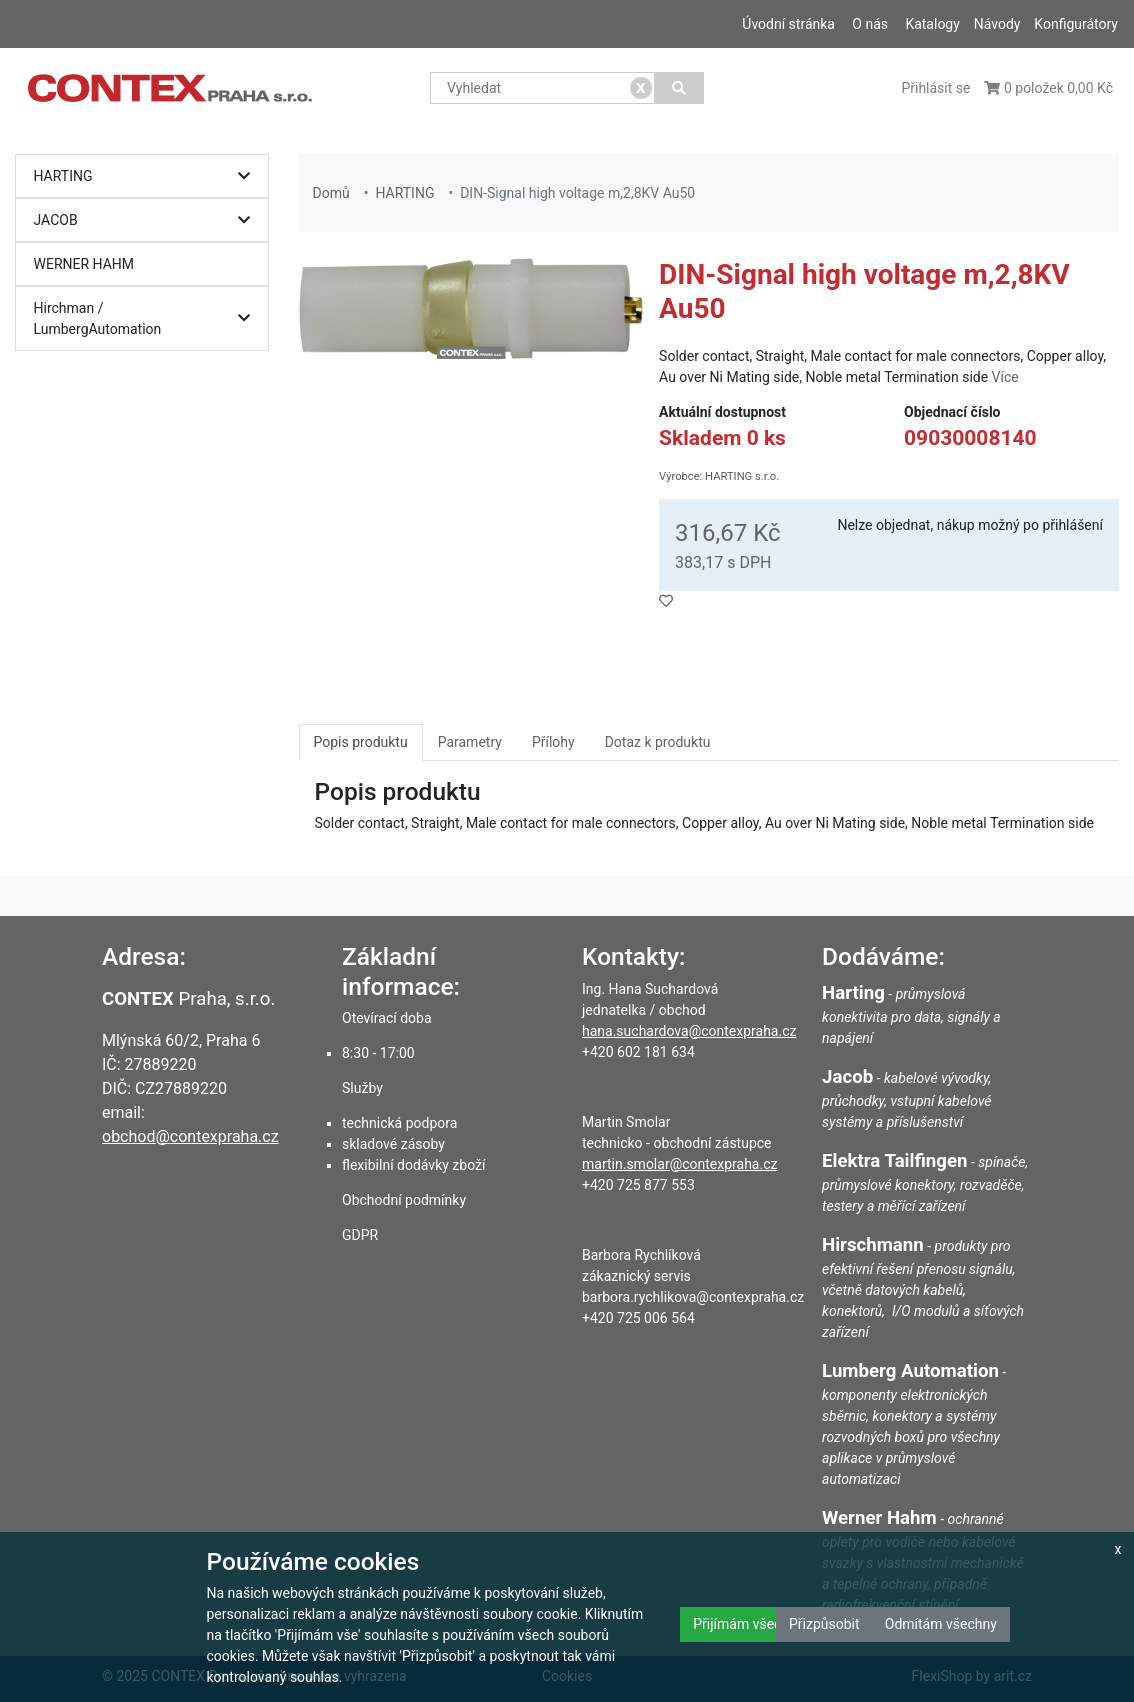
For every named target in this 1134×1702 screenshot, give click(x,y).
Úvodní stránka (788, 24)
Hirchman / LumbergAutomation (147, 318)
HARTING (147, 176)
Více (1005, 377)
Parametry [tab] (470, 742)
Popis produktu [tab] (361, 742)
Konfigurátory (1076, 24)
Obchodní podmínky (404, 1200)
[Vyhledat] (679, 88)
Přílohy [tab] (553, 742)
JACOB (147, 220)
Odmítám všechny (941, 1624)
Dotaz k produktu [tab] (658, 742)
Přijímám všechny (748, 1624)
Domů (331, 193)
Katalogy (932, 24)
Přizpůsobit (824, 1624)
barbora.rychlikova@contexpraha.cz (693, 1297)
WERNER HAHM (84, 264)
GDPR (360, 1235)
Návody (997, 24)
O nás (870, 24)
